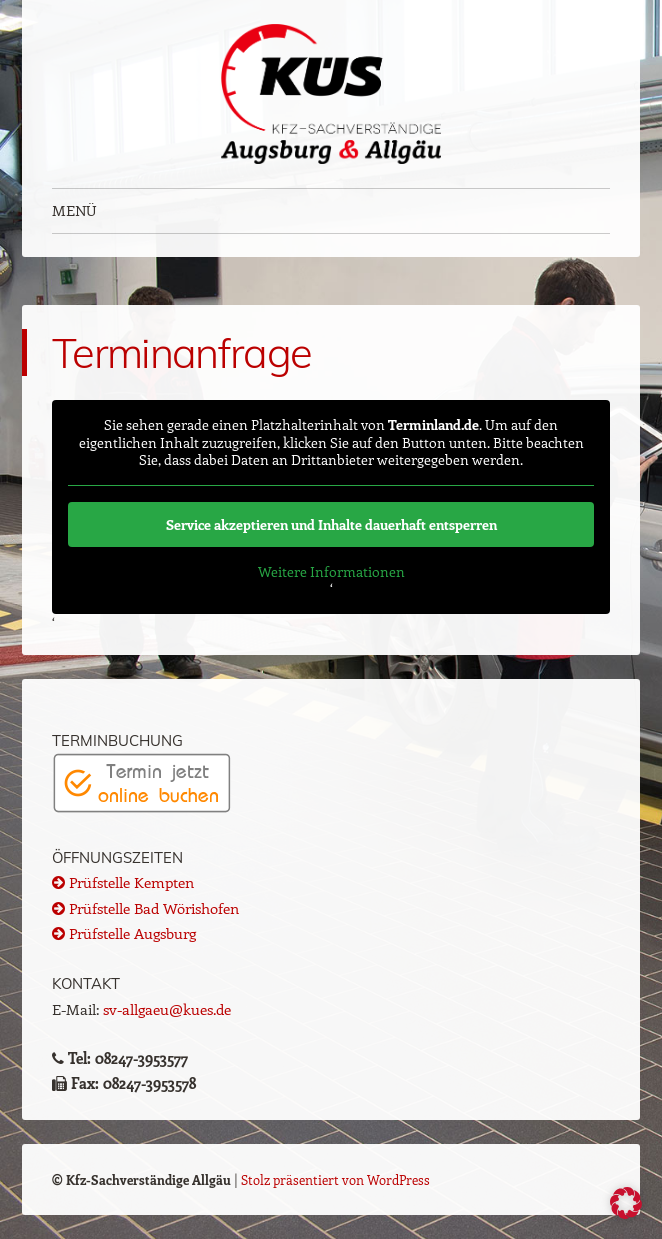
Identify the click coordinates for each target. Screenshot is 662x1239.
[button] (626, 1203)
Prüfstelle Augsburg (124, 933)
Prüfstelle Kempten (123, 882)
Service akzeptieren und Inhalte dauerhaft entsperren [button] (331, 524)
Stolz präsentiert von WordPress (335, 1179)
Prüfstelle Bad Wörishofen (145, 908)
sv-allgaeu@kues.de (167, 1009)
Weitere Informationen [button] (331, 572)
